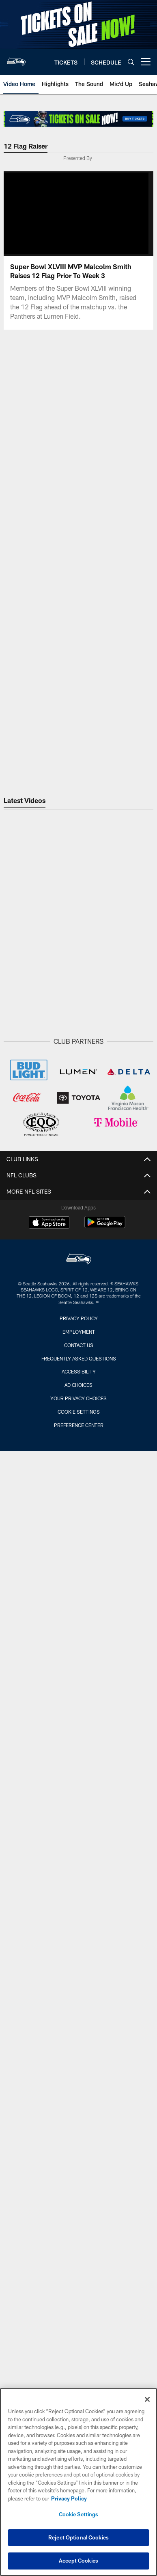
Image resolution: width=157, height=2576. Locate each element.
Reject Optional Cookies (78, 2537)
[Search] (131, 61)
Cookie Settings (79, 1411)
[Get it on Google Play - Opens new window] (104, 1226)
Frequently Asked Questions (78, 1358)
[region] (78, 2482)
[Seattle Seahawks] (79, 1260)
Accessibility (79, 1371)
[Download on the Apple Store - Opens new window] (49, 1223)
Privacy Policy (79, 1318)
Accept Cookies (78, 2560)
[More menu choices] (146, 61)
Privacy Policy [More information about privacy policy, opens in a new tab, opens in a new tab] (69, 2498)
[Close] (147, 2399)
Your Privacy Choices (78, 1398)
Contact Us (78, 1345)
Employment (78, 1331)
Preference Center (78, 1425)
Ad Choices (78, 1385)
